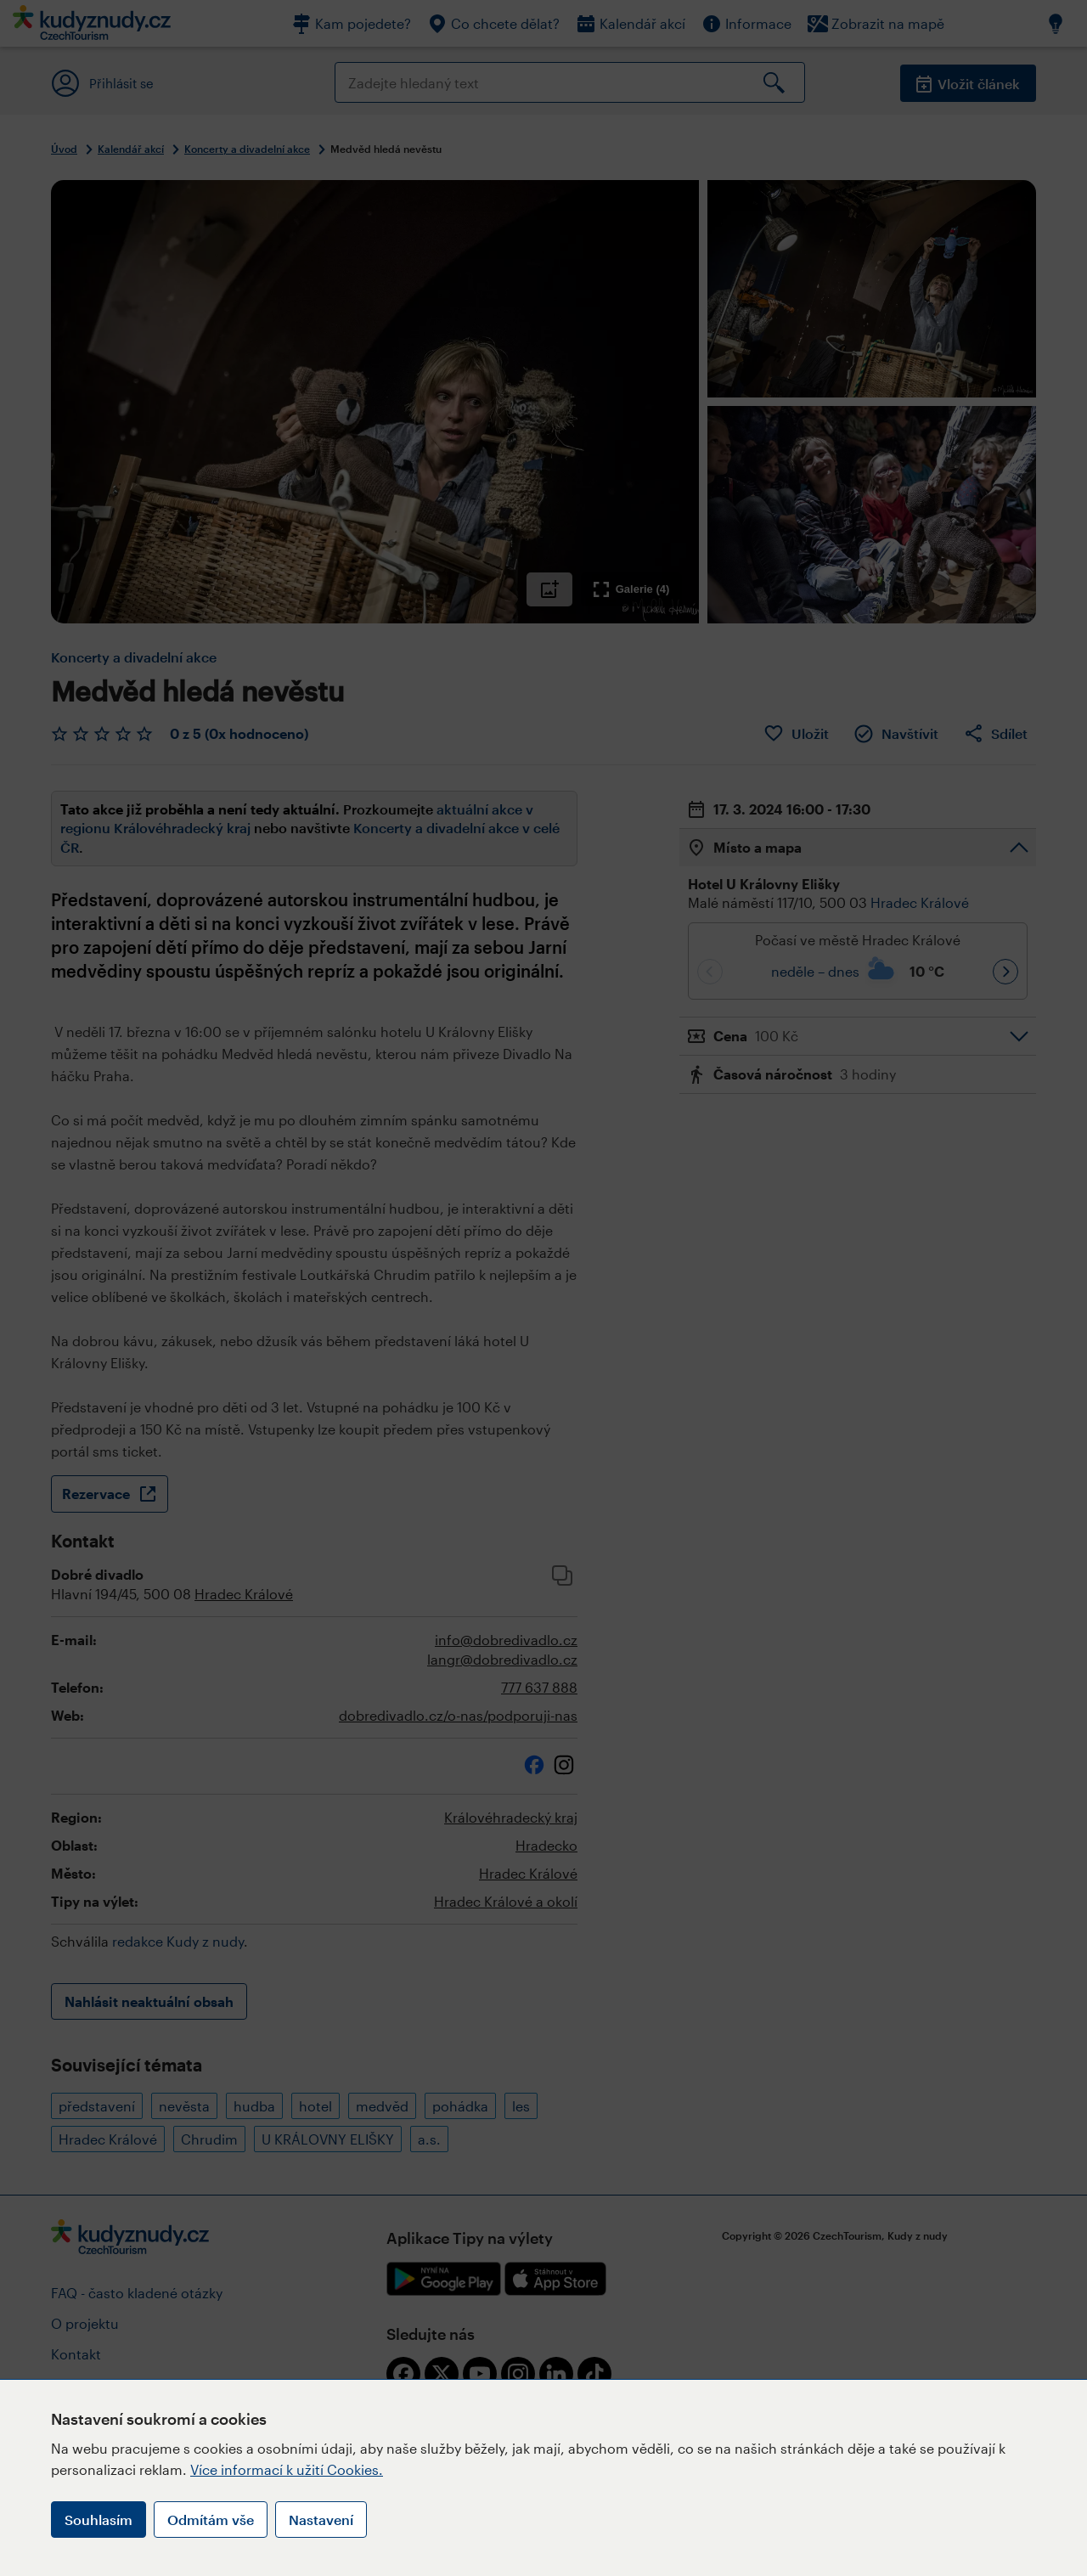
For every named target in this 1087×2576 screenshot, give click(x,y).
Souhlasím (98, 2519)
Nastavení (321, 2519)
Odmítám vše (210, 2519)
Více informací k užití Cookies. (286, 2469)
